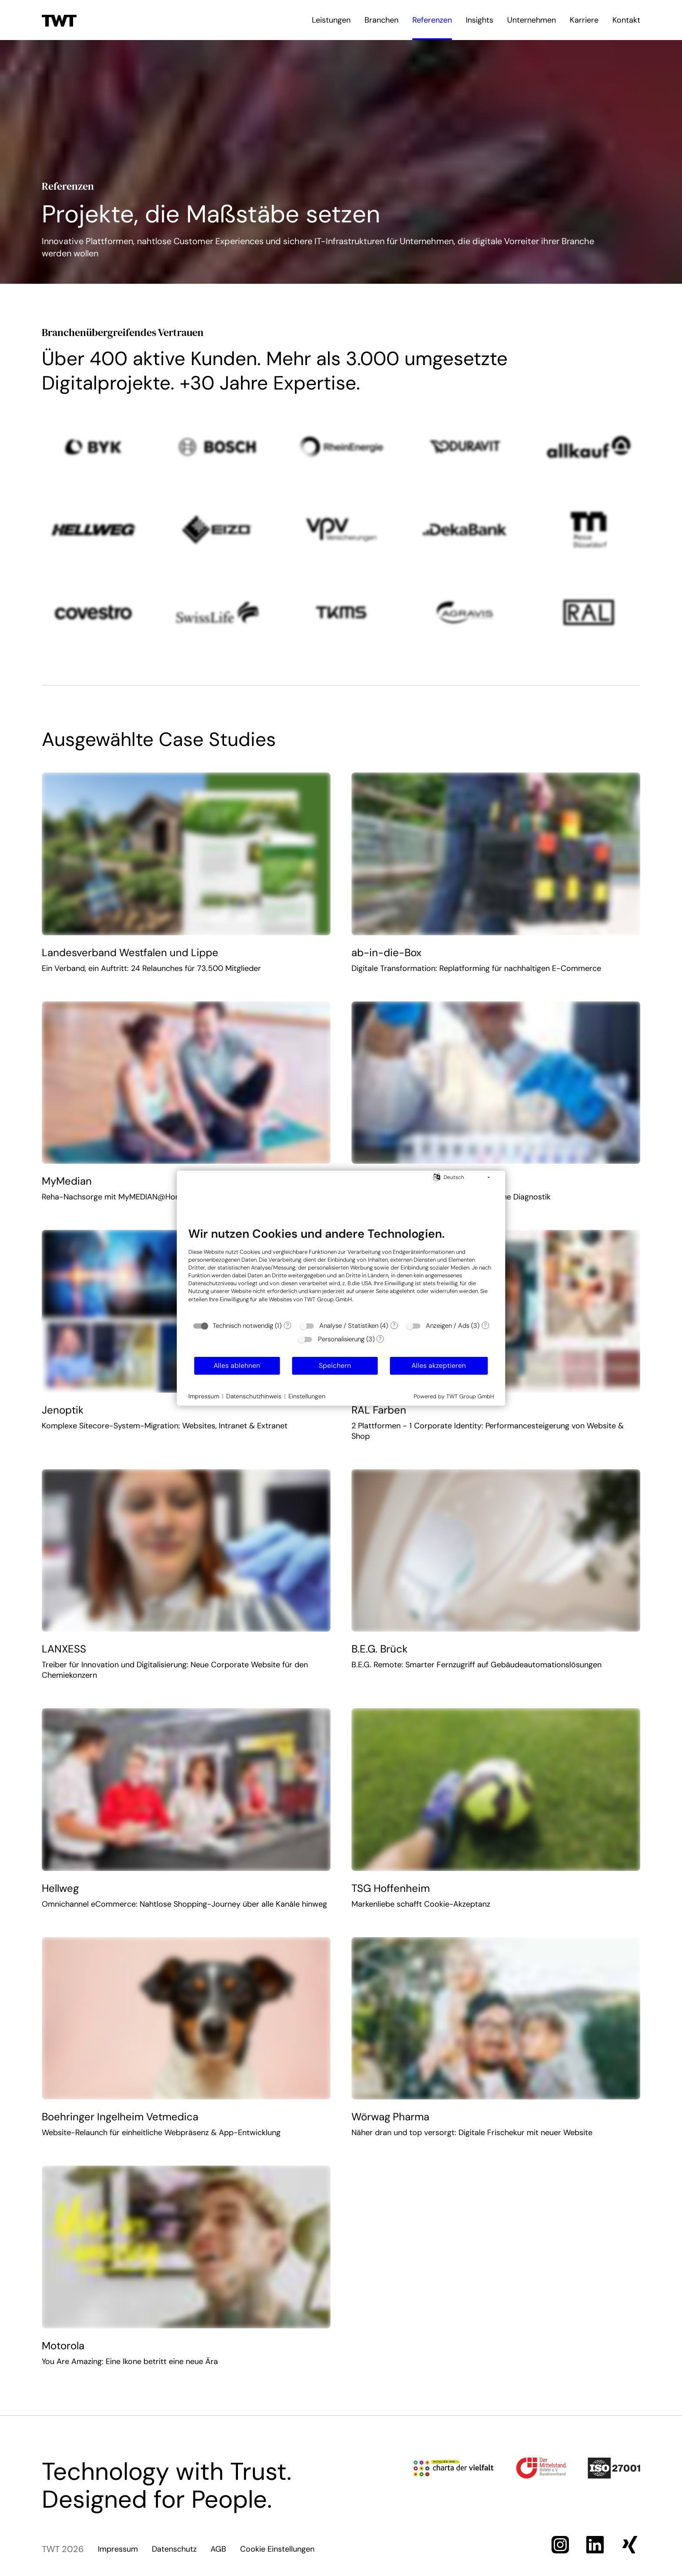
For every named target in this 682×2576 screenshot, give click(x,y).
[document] (341, 1270)
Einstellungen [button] (306, 1396)
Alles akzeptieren (438, 1365)
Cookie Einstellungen (277, 2549)
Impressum (118, 2549)
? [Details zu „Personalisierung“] (380, 1338)
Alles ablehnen (237, 1365)
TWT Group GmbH (328, 1299)
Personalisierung (341, 1339)
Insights (479, 20)
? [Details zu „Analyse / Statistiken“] (394, 1325)
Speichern (335, 1365)
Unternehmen (531, 20)
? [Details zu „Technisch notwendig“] (287, 1325)
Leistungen (331, 20)
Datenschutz (174, 2549)
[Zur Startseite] (59, 19)
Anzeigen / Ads (447, 1325)
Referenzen (432, 20)
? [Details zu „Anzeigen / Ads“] (485, 1325)
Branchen (381, 20)
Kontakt (626, 20)
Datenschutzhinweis (253, 1396)
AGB (218, 2549)
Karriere (584, 20)
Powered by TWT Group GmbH (454, 1396)
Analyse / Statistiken (348, 1325)
